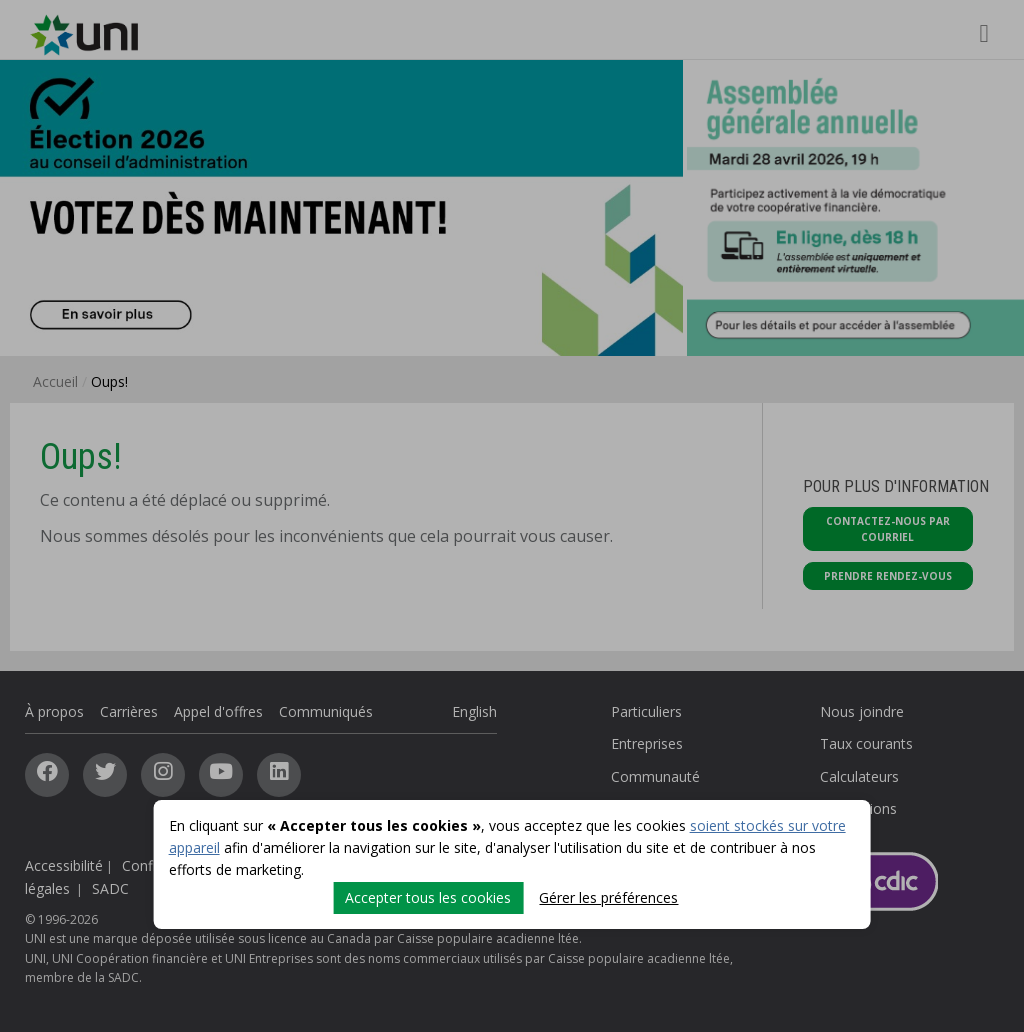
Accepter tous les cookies (428, 897)
